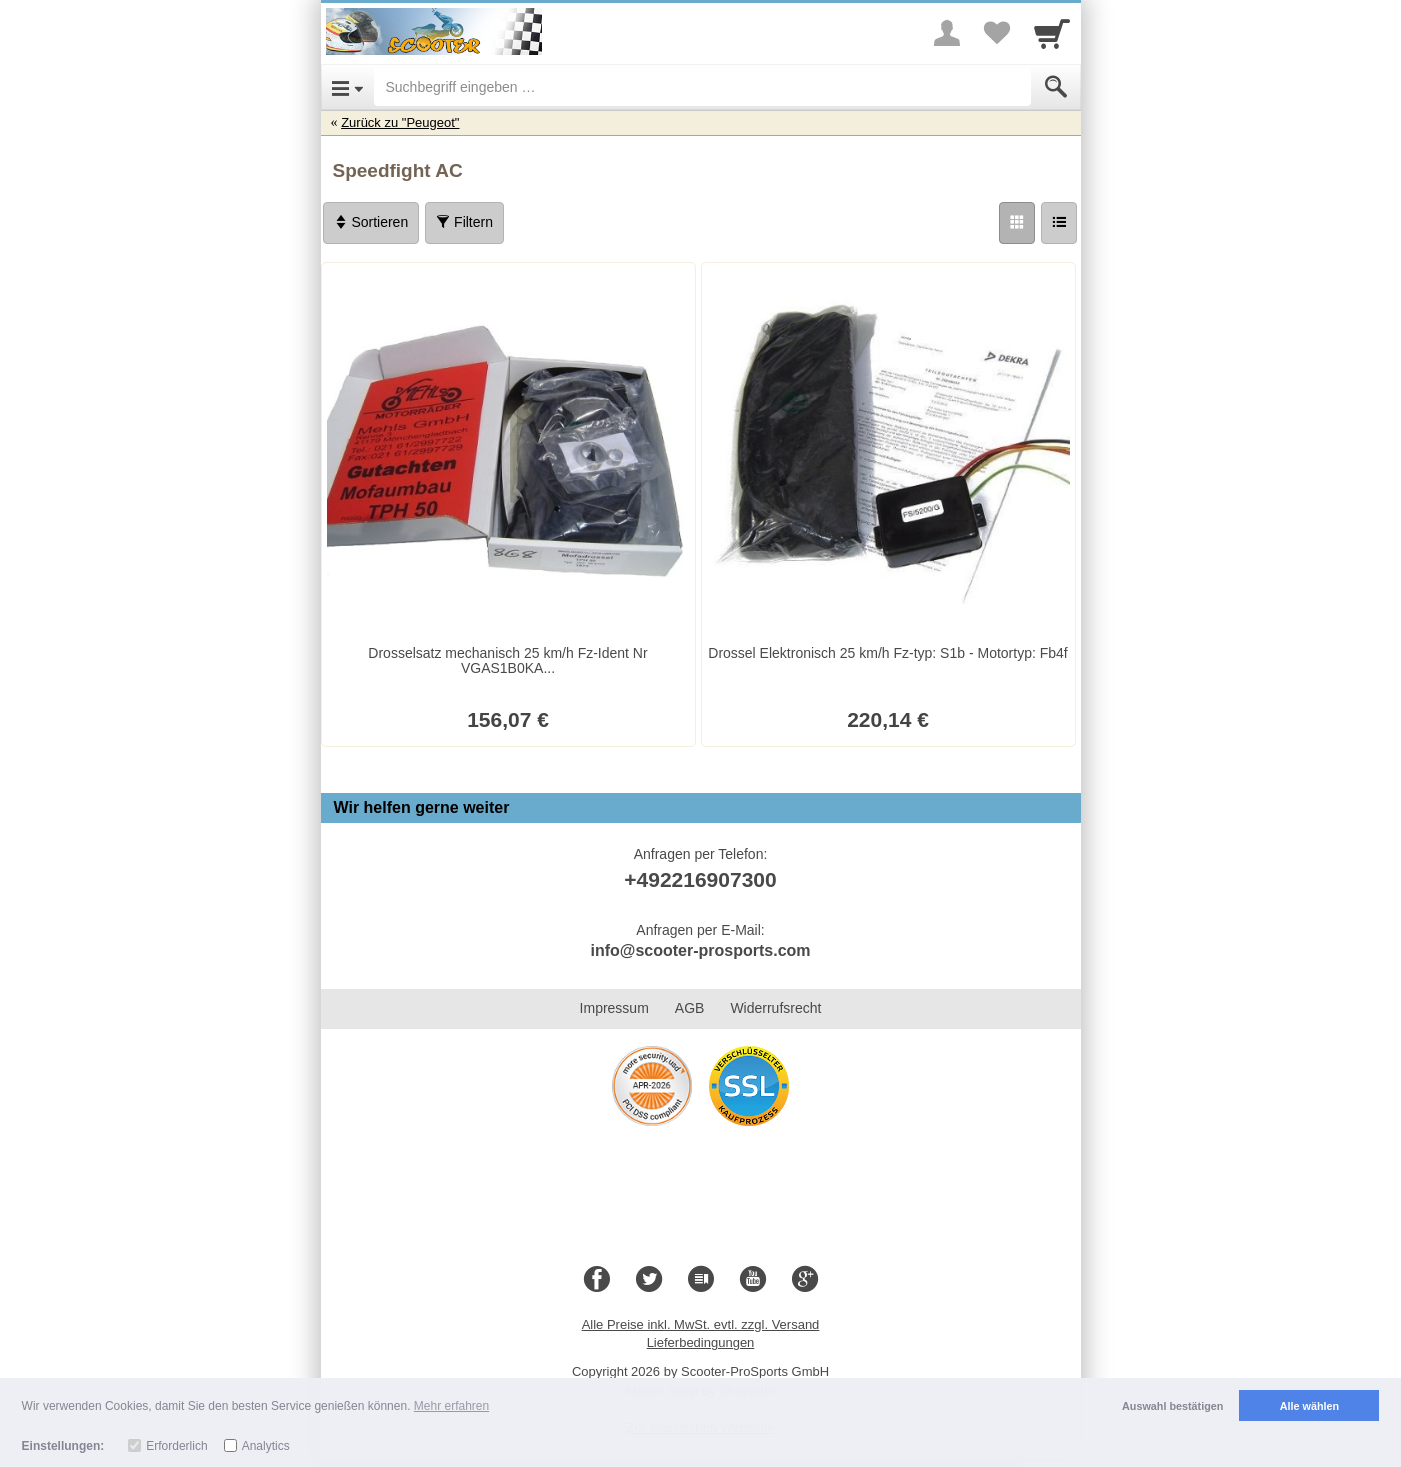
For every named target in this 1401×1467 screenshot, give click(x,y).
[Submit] (1056, 87)
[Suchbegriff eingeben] (702, 87)
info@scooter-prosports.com (700, 950)
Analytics (266, 1446)
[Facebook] (597, 1280)
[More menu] (947, 33)
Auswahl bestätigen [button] (1172, 1406)
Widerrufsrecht (775, 1008)
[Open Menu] (347, 87)
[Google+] (805, 1280)
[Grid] (1017, 223)
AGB (690, 1008)
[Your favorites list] (997, 33)
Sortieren (371, 222)
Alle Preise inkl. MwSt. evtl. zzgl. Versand (701, 1324)
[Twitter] (649, 1280)
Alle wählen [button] (1309, 1406)
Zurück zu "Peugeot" (400, 122)
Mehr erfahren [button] (451, 1406)
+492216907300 (700, 879)
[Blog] (701, 1280)
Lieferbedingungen (701, 1342)
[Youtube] (753, 1280)
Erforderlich (176, 1446)
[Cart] (1052, 33)
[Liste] (1059, 223)
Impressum (614, 1008)
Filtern (464, 222)
